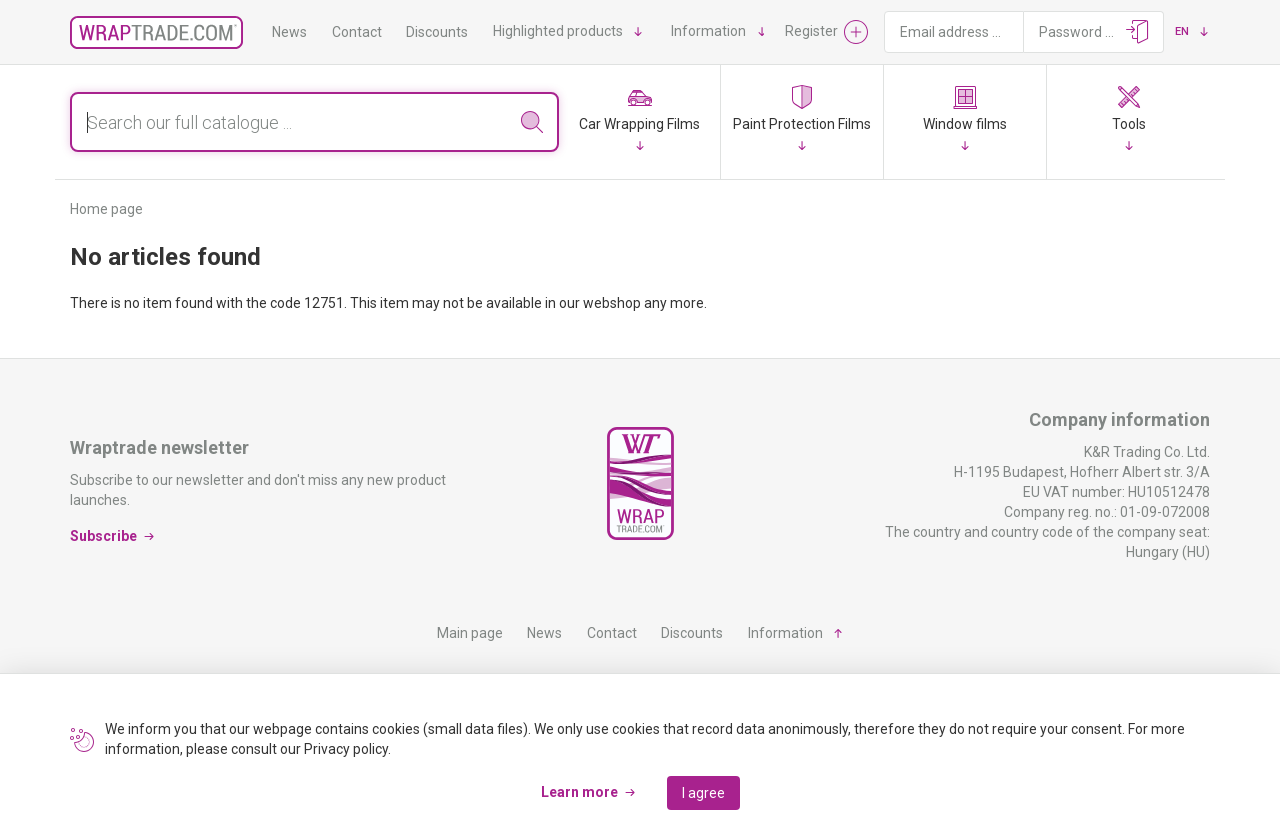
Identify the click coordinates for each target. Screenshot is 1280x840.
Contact (357, 32)
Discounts (437, 32)
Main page (470, 633)
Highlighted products (558, 31)
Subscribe (103, 536)
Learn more (579, 792)
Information (708, 31)
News (289, 32)
